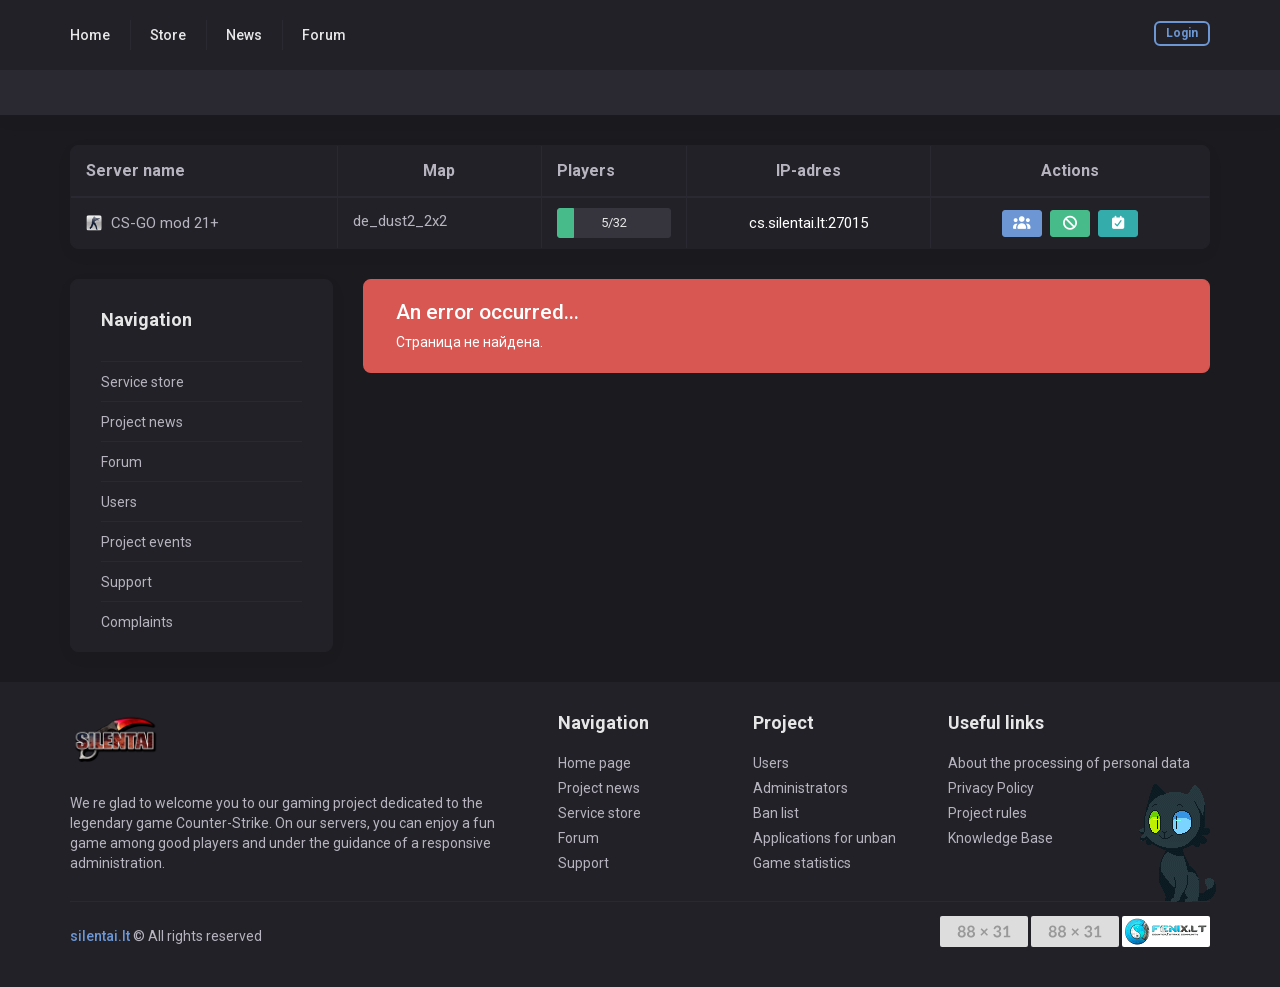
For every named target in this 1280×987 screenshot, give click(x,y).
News (244, 35)
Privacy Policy (991, 788)
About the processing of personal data (1069, 763)
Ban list (776, 813)
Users (119, 502)
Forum (324, 35)
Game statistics (802, 863)
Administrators (800, 788)
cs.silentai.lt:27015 (808, 223)
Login (1182, 33)
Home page (594, 763)
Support (126, 582)
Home (90, 35)
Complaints (137, 622)
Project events (146, 542)
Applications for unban (824, 838)
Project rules (987, 813)
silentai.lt (100, 936)
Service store (142, 382)
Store (168, 35)
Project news (142, 422)
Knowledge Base (1000, 838)
